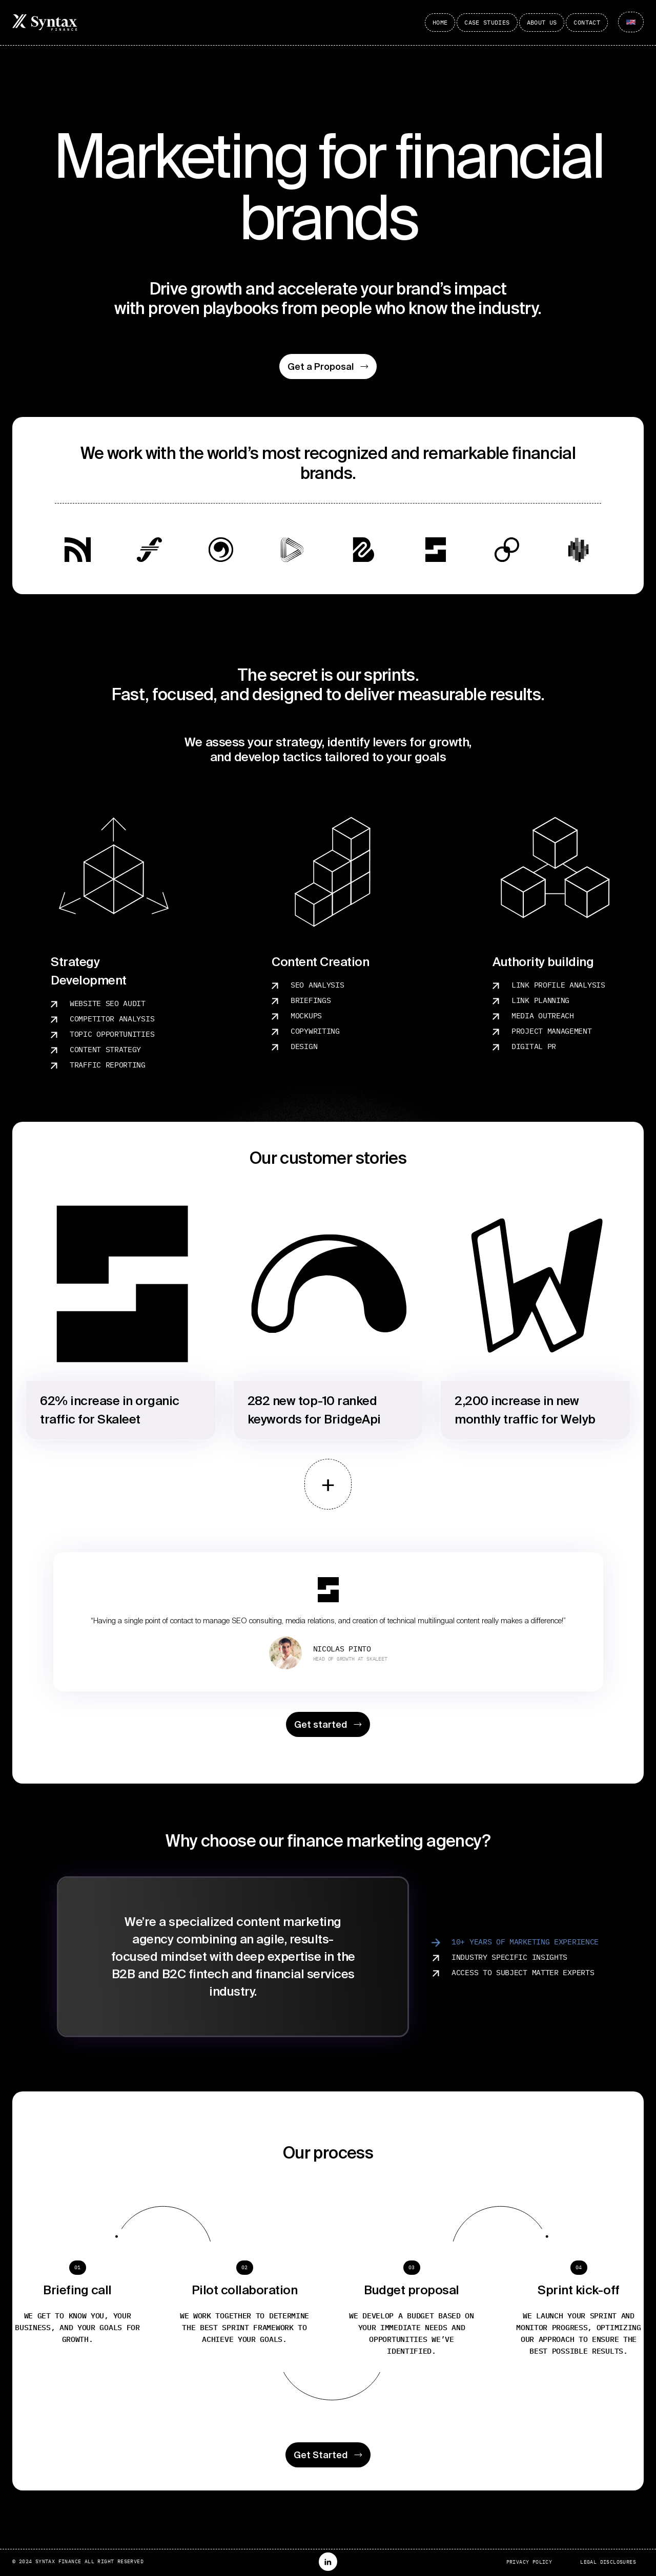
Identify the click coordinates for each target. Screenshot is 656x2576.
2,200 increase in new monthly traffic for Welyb (525, 1410)
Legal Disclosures (608, 2562)
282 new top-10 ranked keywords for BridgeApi (314, 1410)
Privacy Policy (529, 2562)
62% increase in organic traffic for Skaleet (109, 1410)
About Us (542, 22)
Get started (328, 1724)
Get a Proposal (328, 366)
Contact (586, 22)
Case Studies (486, 22)
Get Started (328, 2454)
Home (440, 22)
